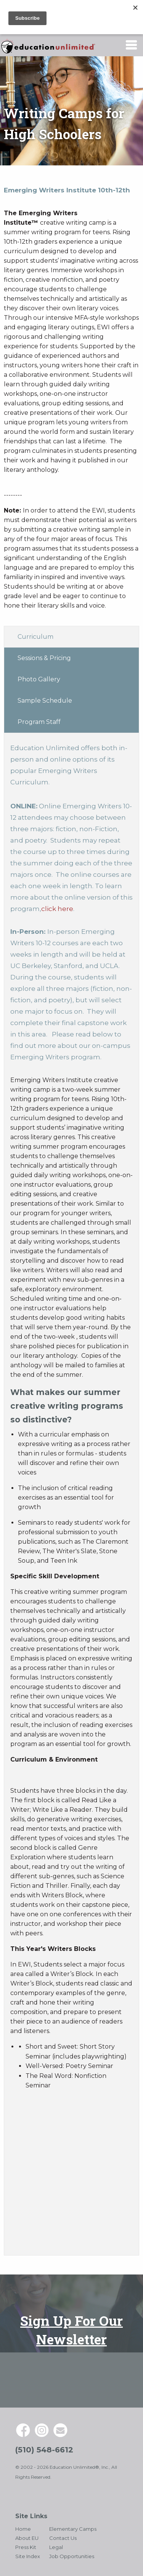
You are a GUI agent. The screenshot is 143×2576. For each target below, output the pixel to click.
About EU (27, 2538)
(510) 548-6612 (44, 2449)
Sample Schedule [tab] (45, 700)
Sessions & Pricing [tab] (44, 658)
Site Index (27, 2556)
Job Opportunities (71, 2556)
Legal (56, 2547)
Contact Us (63, 2538)
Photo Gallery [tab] (39, 679)
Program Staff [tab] (39, 721)
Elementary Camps (72, 2529)
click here (57, 909)
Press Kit (25, 2547)
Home (23, 2529)
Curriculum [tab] (35, 636)
